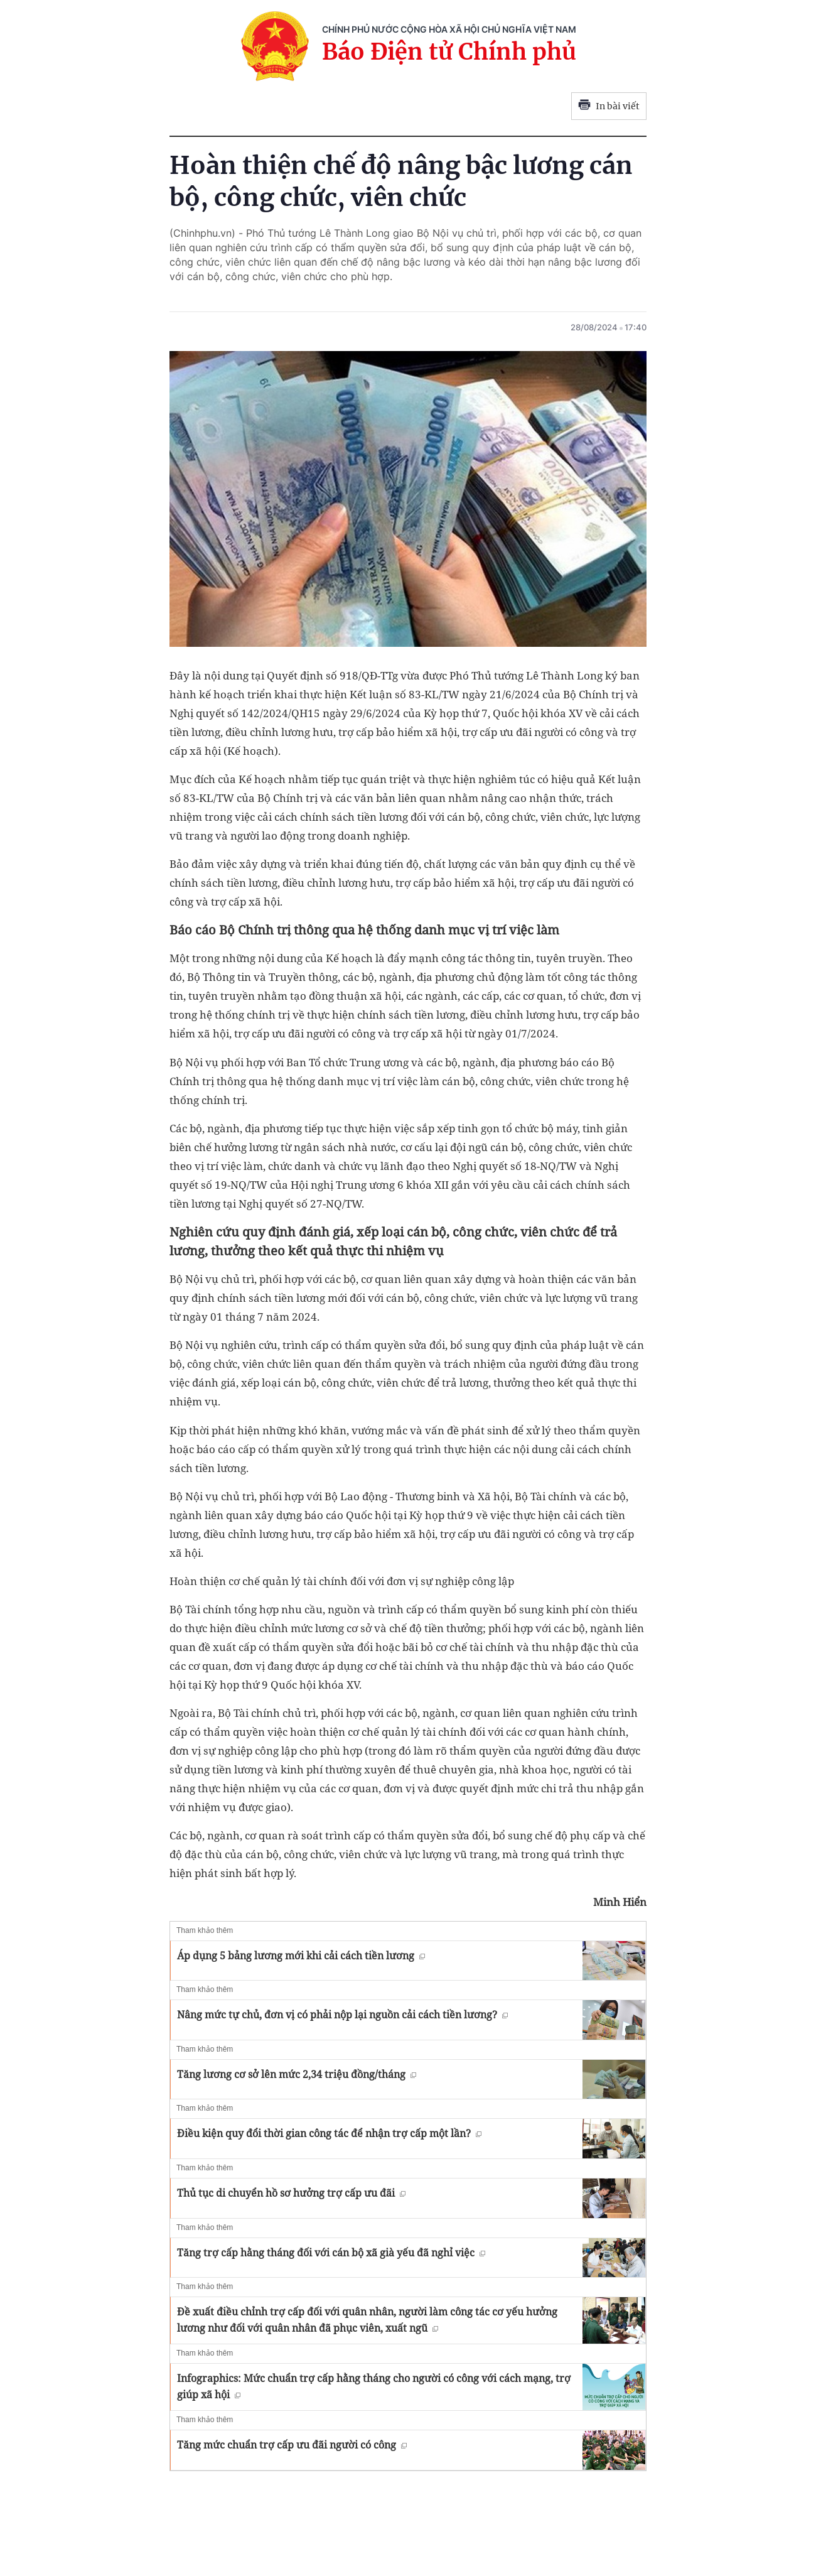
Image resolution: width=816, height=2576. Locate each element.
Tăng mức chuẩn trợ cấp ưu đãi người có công (292, 2445)
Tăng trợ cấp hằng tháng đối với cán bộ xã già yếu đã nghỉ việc (331, 2252)
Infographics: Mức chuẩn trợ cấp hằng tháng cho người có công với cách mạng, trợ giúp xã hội (374, 2386)
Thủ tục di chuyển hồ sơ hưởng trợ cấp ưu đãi (291, 2193)
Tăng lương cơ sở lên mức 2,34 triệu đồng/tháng (296, 2074)
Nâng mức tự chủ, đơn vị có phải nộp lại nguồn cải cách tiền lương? (342, 2014)
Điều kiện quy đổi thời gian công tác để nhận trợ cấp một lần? (329, 2133)
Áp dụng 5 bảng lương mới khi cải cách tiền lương (301, 1955)
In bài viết (609, 106)
